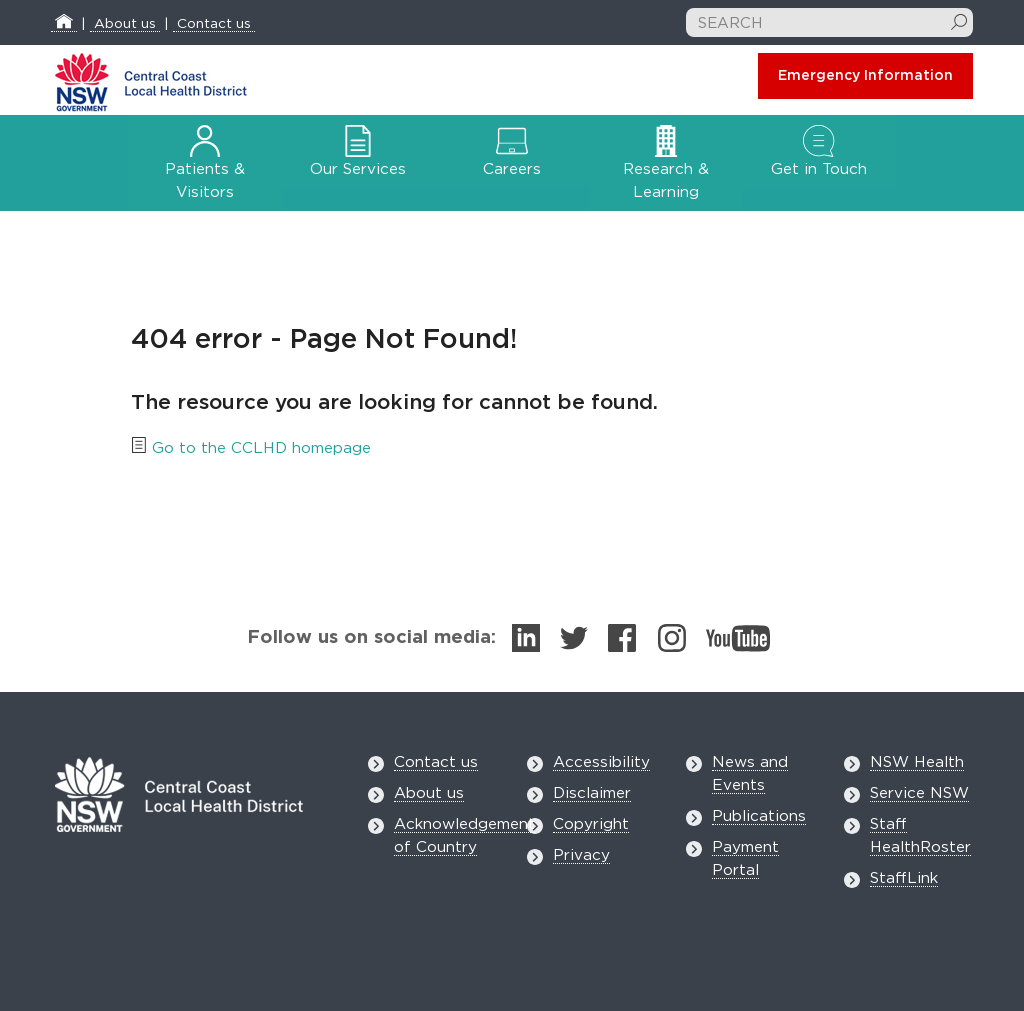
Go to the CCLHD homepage (261, 448)
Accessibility (601, 762)
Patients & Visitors (205, 167)
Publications (759, 816)
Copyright (591, 824)
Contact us (214, 24)
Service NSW (919, 793)
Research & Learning (666, 167)
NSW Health (917, 762)
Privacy (581, 855)
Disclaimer (592, 793)
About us (125, 24)
